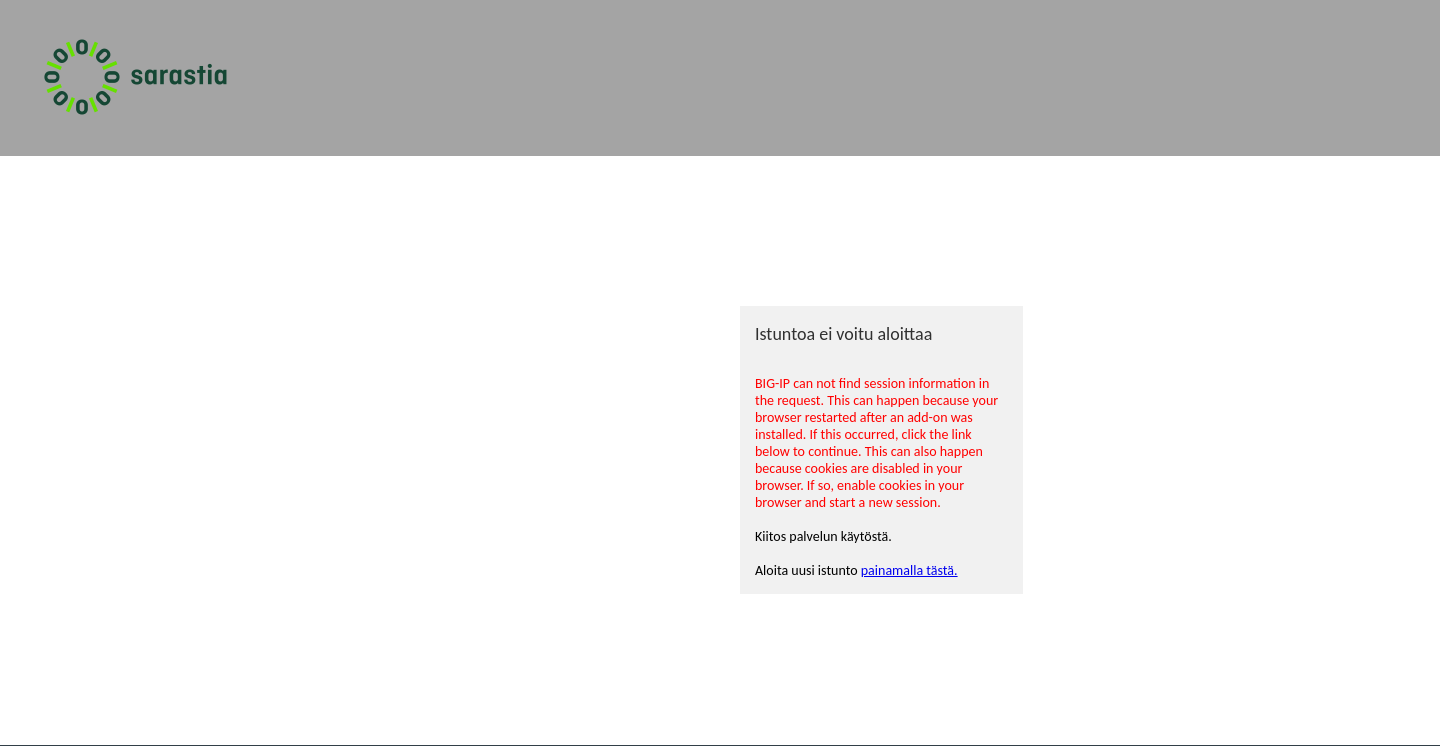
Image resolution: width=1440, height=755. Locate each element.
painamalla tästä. (909, 570)
